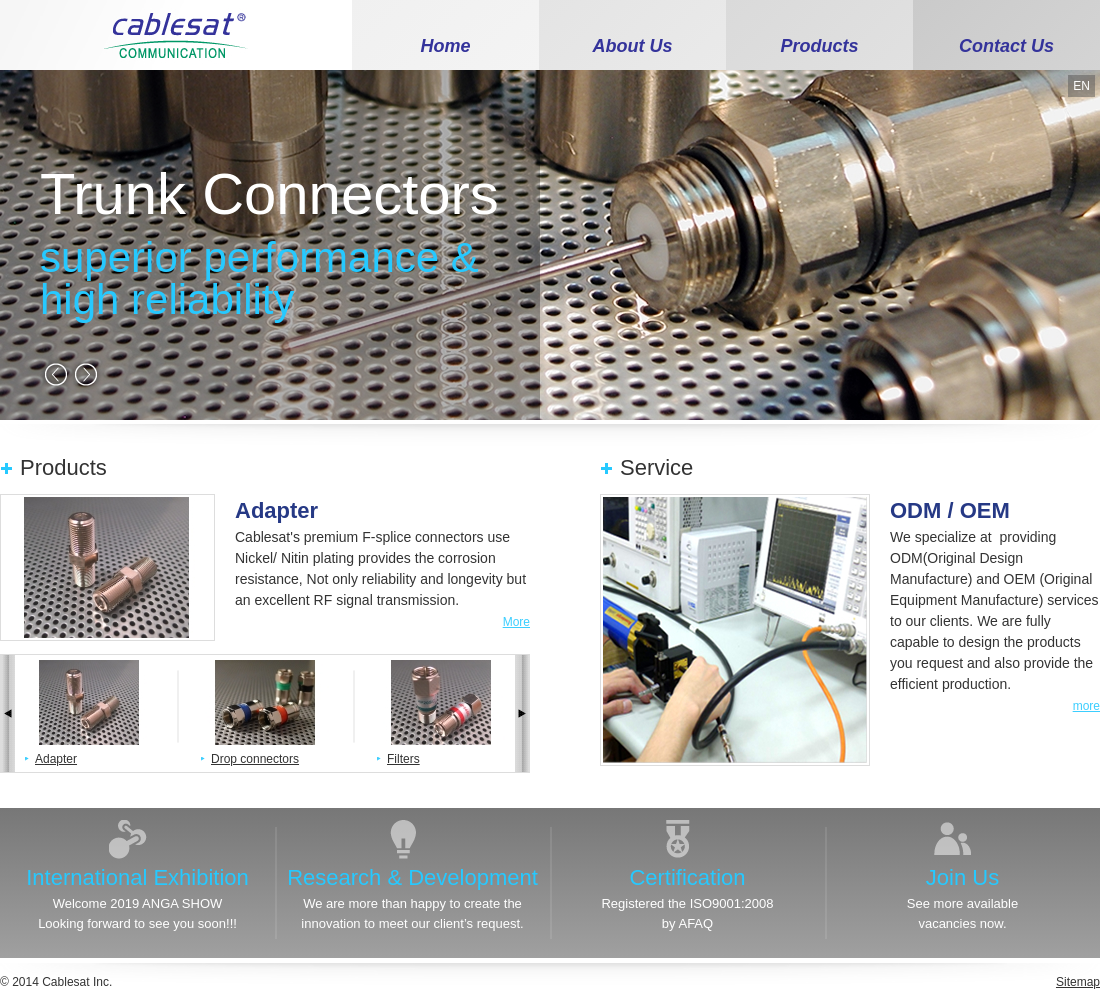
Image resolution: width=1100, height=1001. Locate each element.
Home (445, 46)
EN (1081, 86)
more (1086, 706)
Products (819, 46)
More (516, 622)
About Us (633, 46)
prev (56, 374)
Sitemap (1078, 982)
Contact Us (1006, 46)
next (86, 374)
